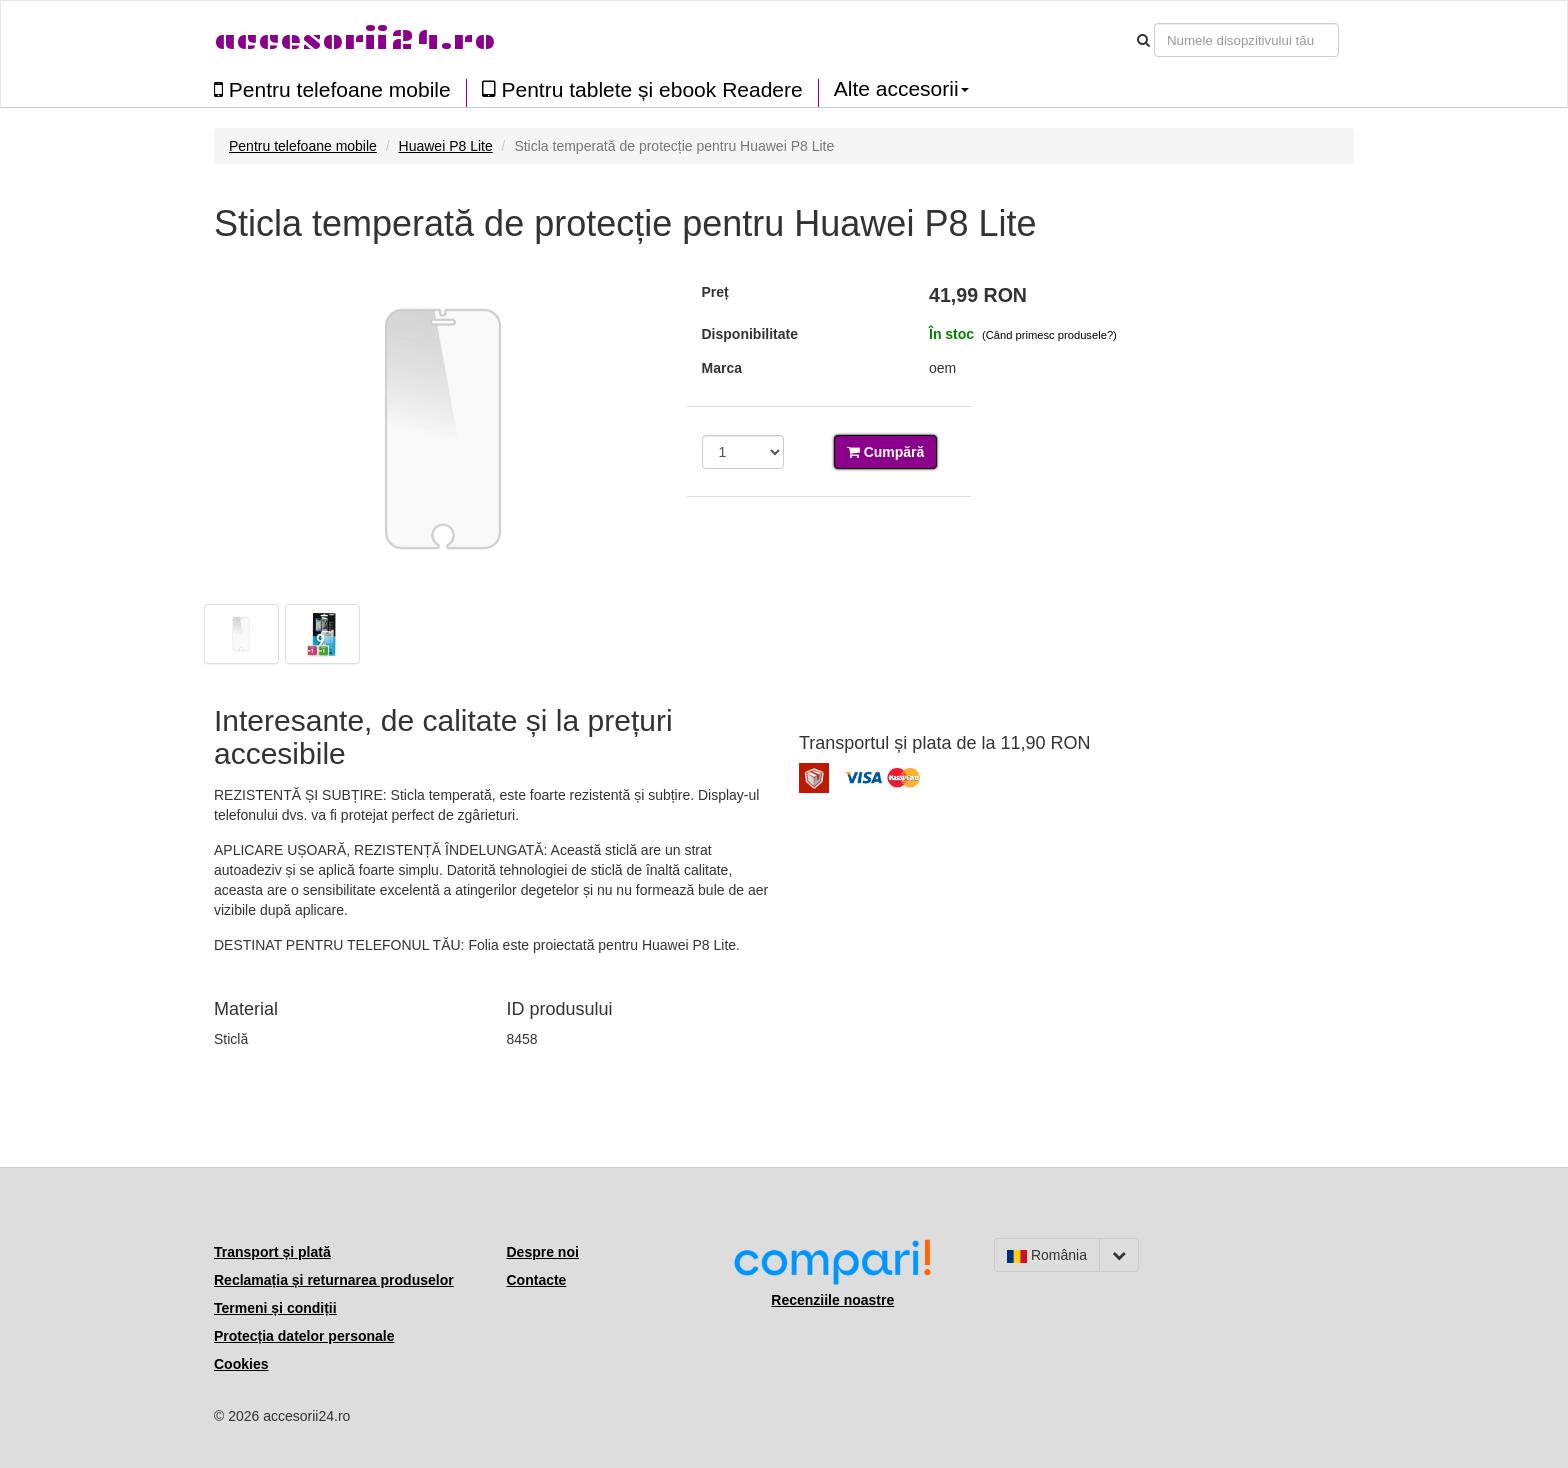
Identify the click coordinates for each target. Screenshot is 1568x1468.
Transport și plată (272, 1252)
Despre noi (543, 1252)
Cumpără (886, 452)
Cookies (241, 1364)
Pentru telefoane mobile (332, 89)
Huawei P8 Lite (446, 146)
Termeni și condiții (275, 1308)
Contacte (537, 1280)
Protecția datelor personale (304, 1336)
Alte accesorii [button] (901, 89)
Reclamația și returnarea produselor (334, 1280)
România (1047, 1255)
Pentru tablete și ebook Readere (642, 89)
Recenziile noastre (832, 1300)
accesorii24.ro (354, 39)
